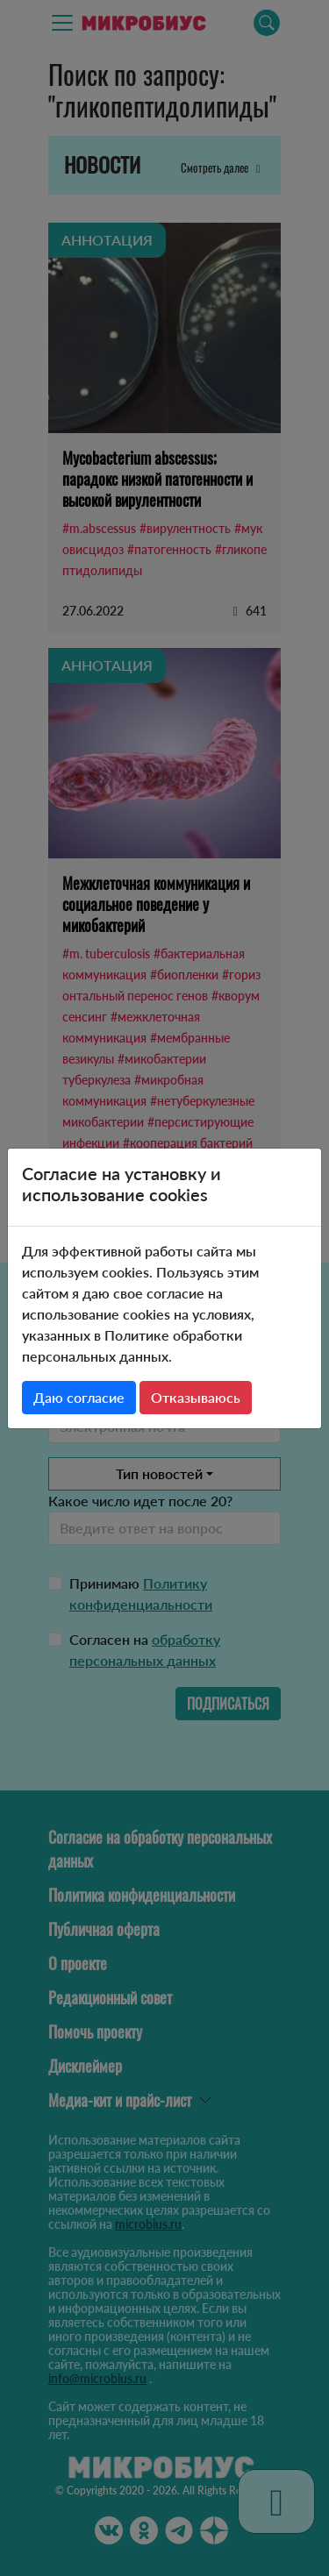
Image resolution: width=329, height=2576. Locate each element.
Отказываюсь (195, 1397)
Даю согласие (79, 1397)
